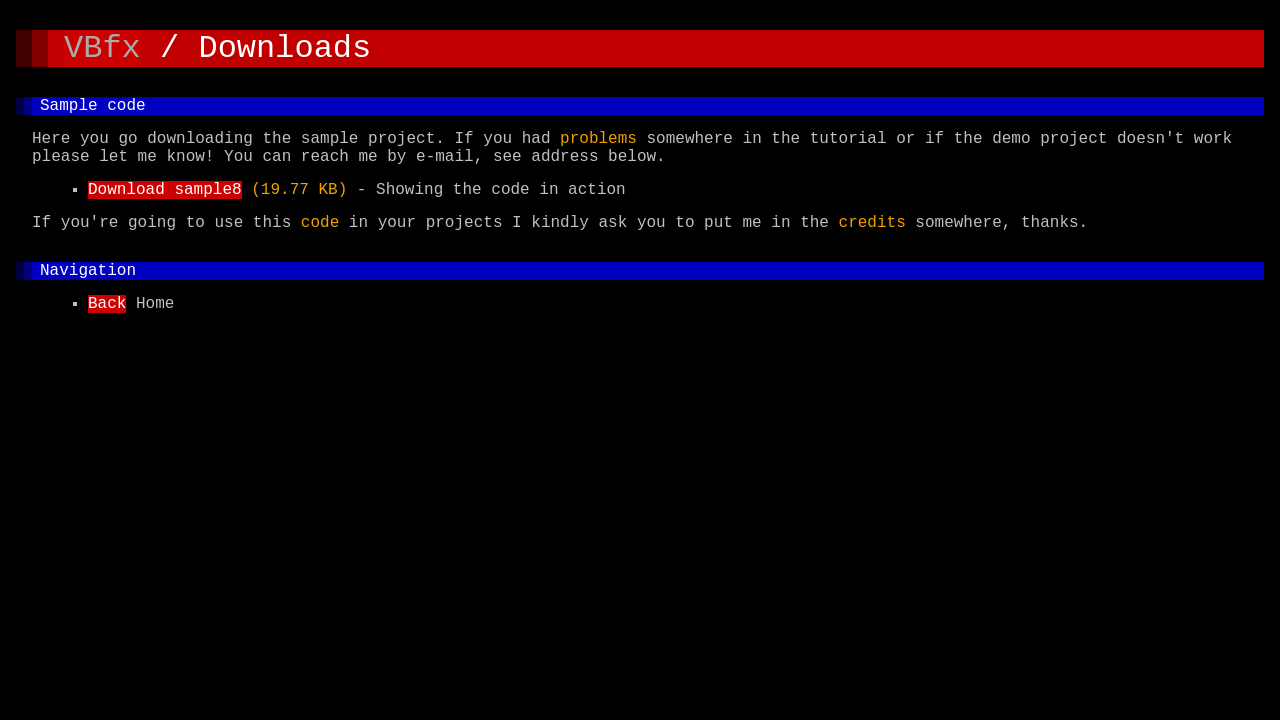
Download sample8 (165, 210)
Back (107, 336)
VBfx (102, 51)
